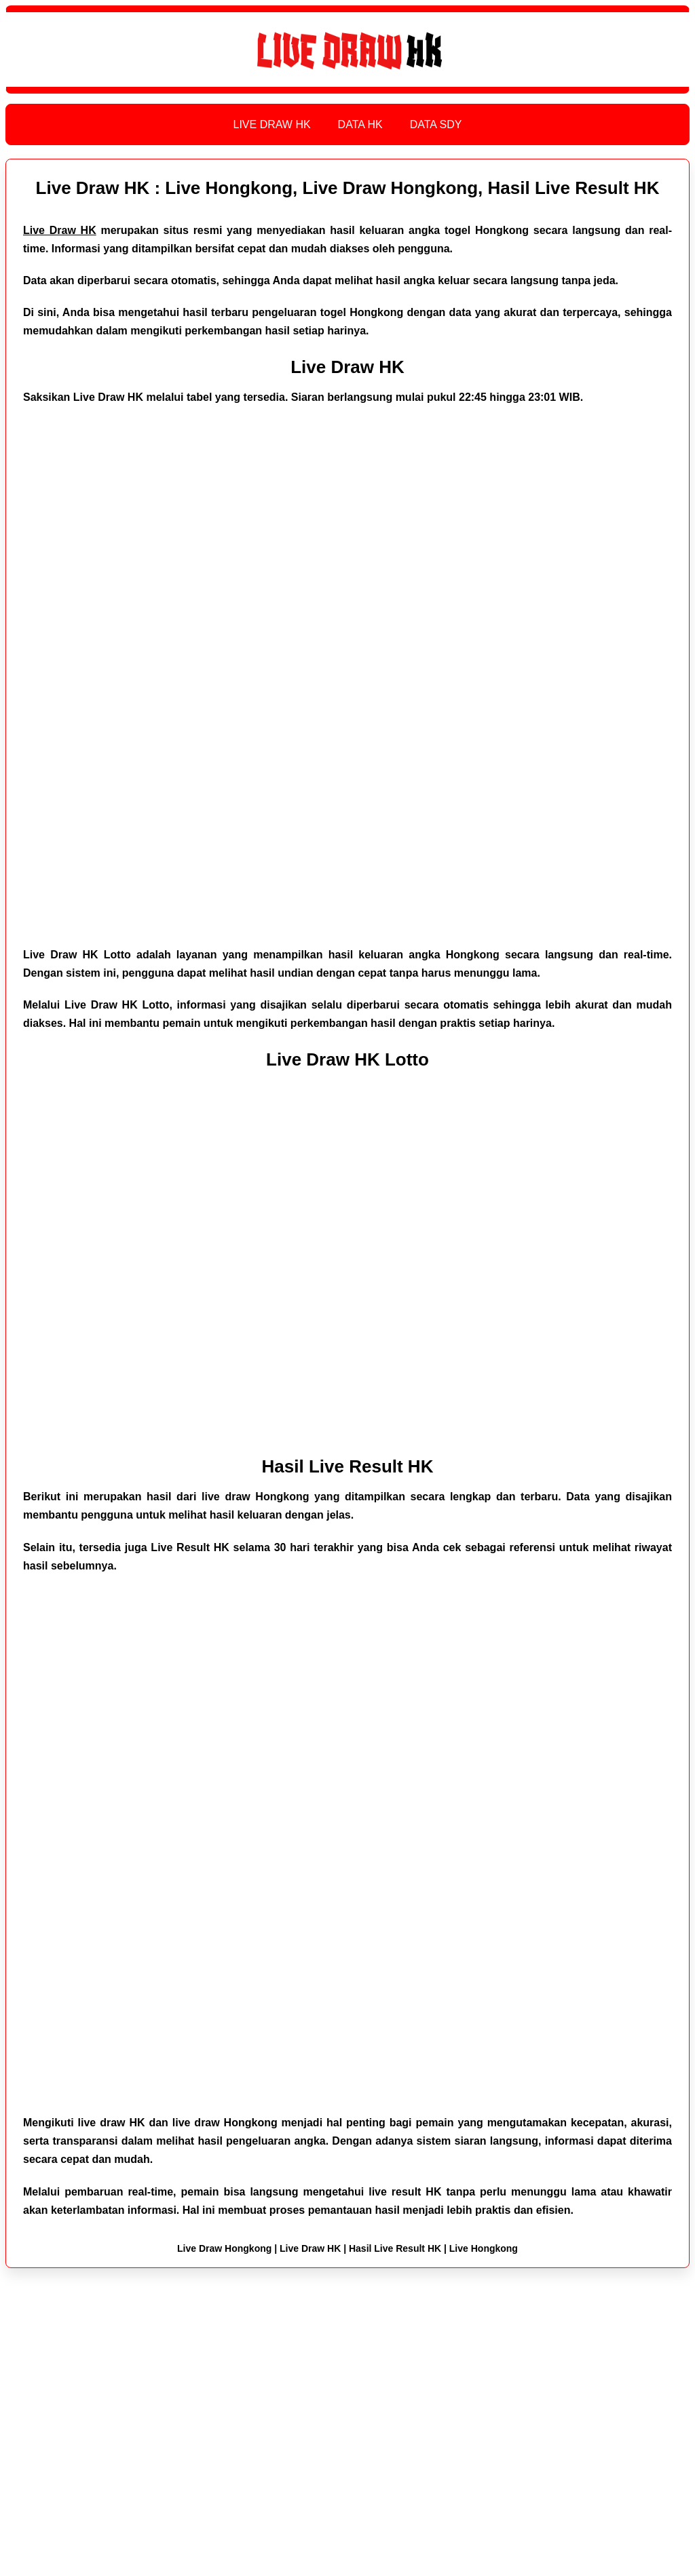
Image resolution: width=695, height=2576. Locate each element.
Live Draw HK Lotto (347, 1059)
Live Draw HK (347, 367)
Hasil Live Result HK (348, 1466)
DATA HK (360, 124)
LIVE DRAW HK (272, 124)
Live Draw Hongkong (224, 2248)
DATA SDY (436, 124)
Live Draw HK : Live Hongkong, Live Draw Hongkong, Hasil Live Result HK (348, 188)
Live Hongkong (483, 2248)
